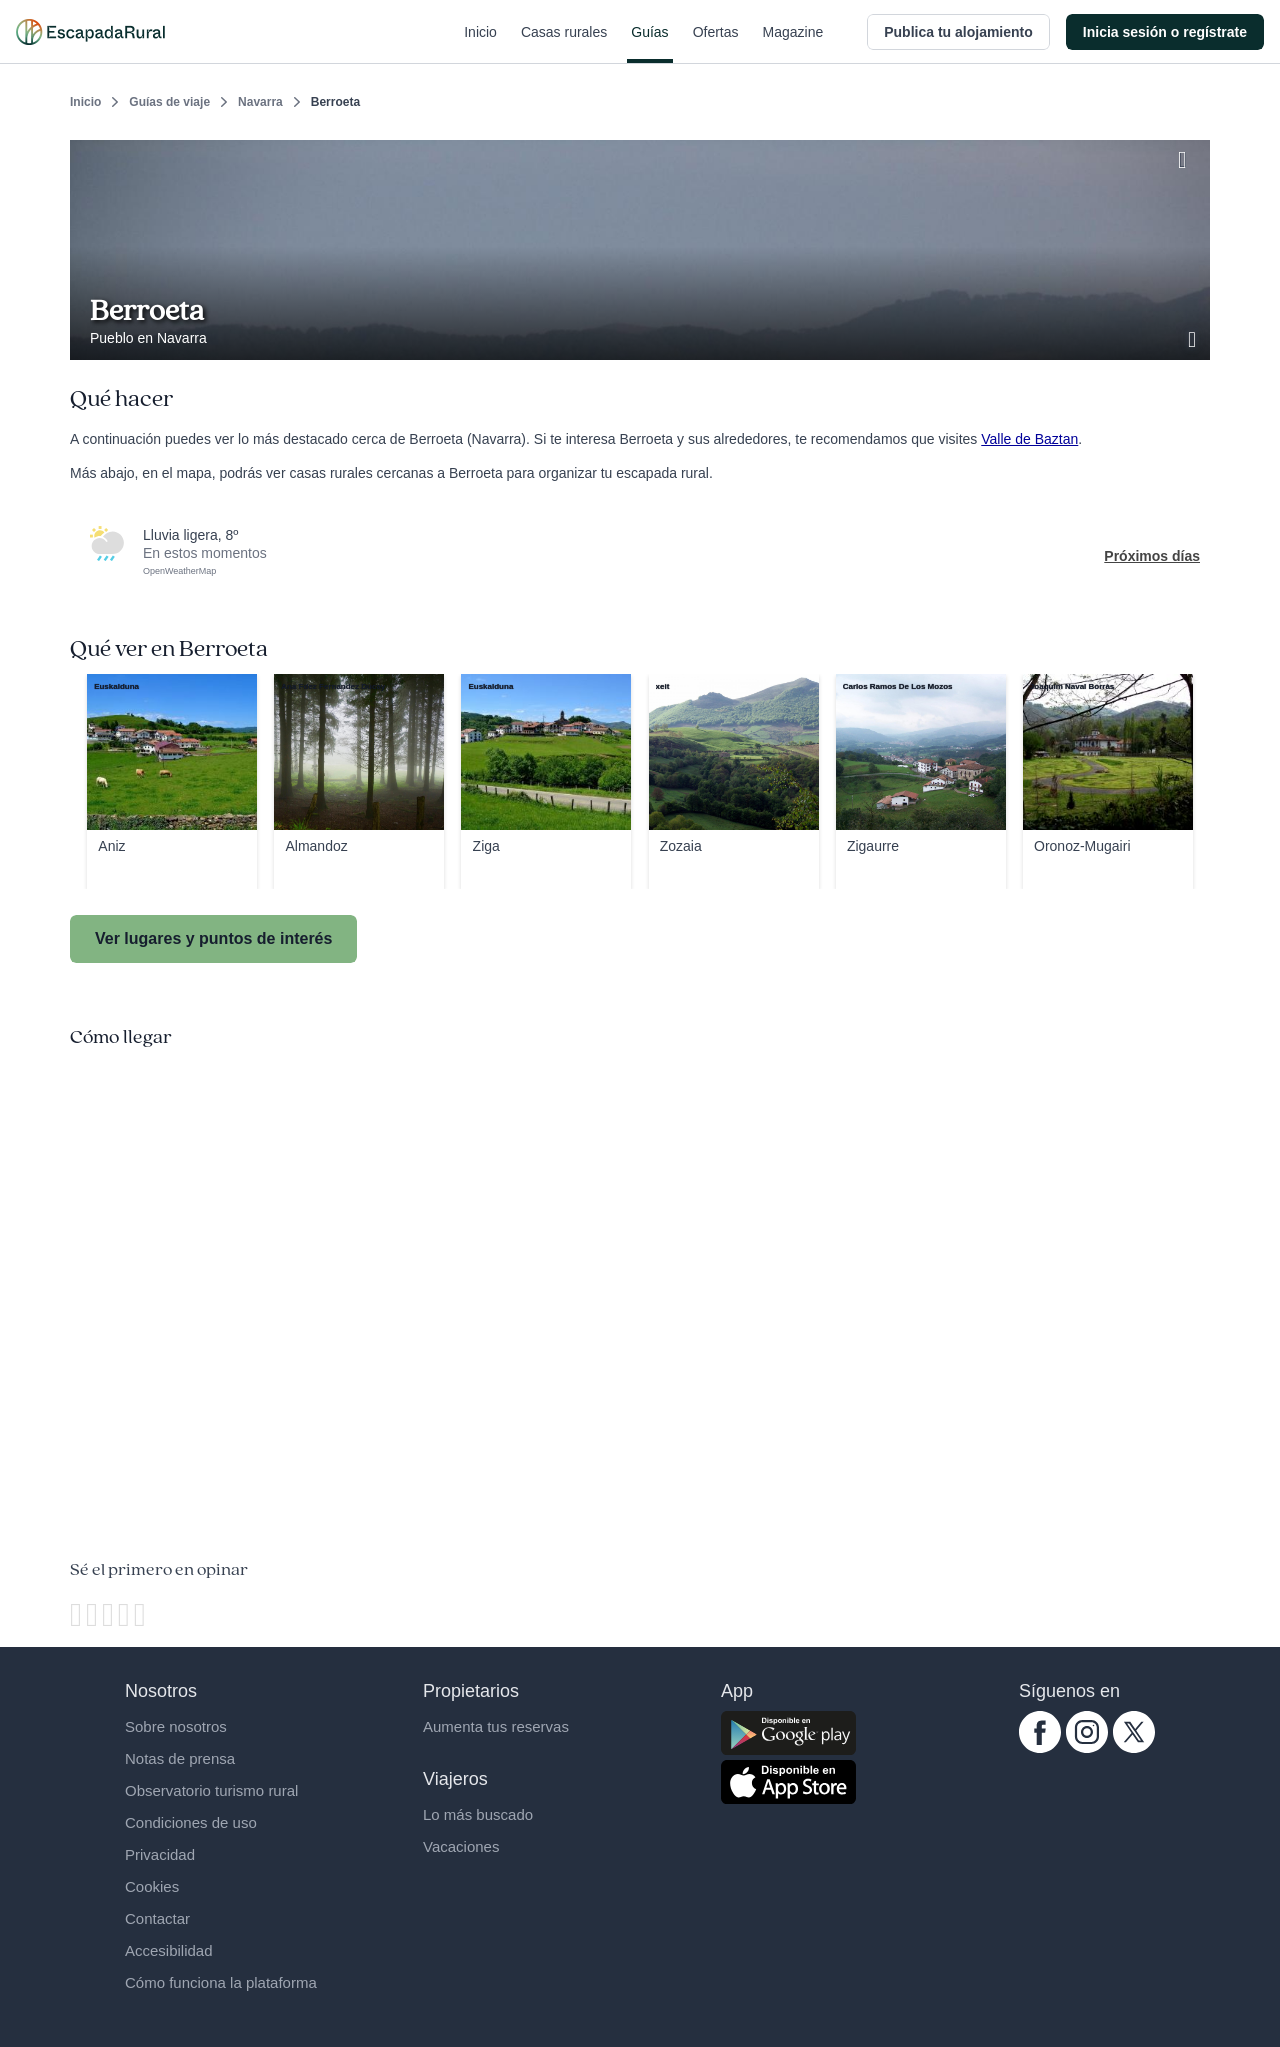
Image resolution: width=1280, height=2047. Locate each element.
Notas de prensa (180, 1758)
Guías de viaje (169, 102)
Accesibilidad (169, 1950)
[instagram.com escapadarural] (1087, 1748)
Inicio (480, 44)
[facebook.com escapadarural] (1040, 1748)
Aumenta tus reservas (496, 1726)
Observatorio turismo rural (211, 1790)
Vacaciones (461, 1846)
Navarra (260, 102)
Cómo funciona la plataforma (221, 1982)
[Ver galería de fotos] (1194, 337)
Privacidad (160, 1854)
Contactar (157, 1918)
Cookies (152, 1886)
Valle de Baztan (1029, 439)
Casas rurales (564, 44)
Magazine (793, 44)
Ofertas (716, 44)
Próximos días (1152, 556)
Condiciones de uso (191, 1822)
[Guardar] (1188, 156)
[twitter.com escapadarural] (1134, 1748)
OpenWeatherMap (179, 571)
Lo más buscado (478, 1814)
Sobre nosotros (176, 1726)
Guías (649, 44)
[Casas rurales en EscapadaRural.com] (90, 32)
